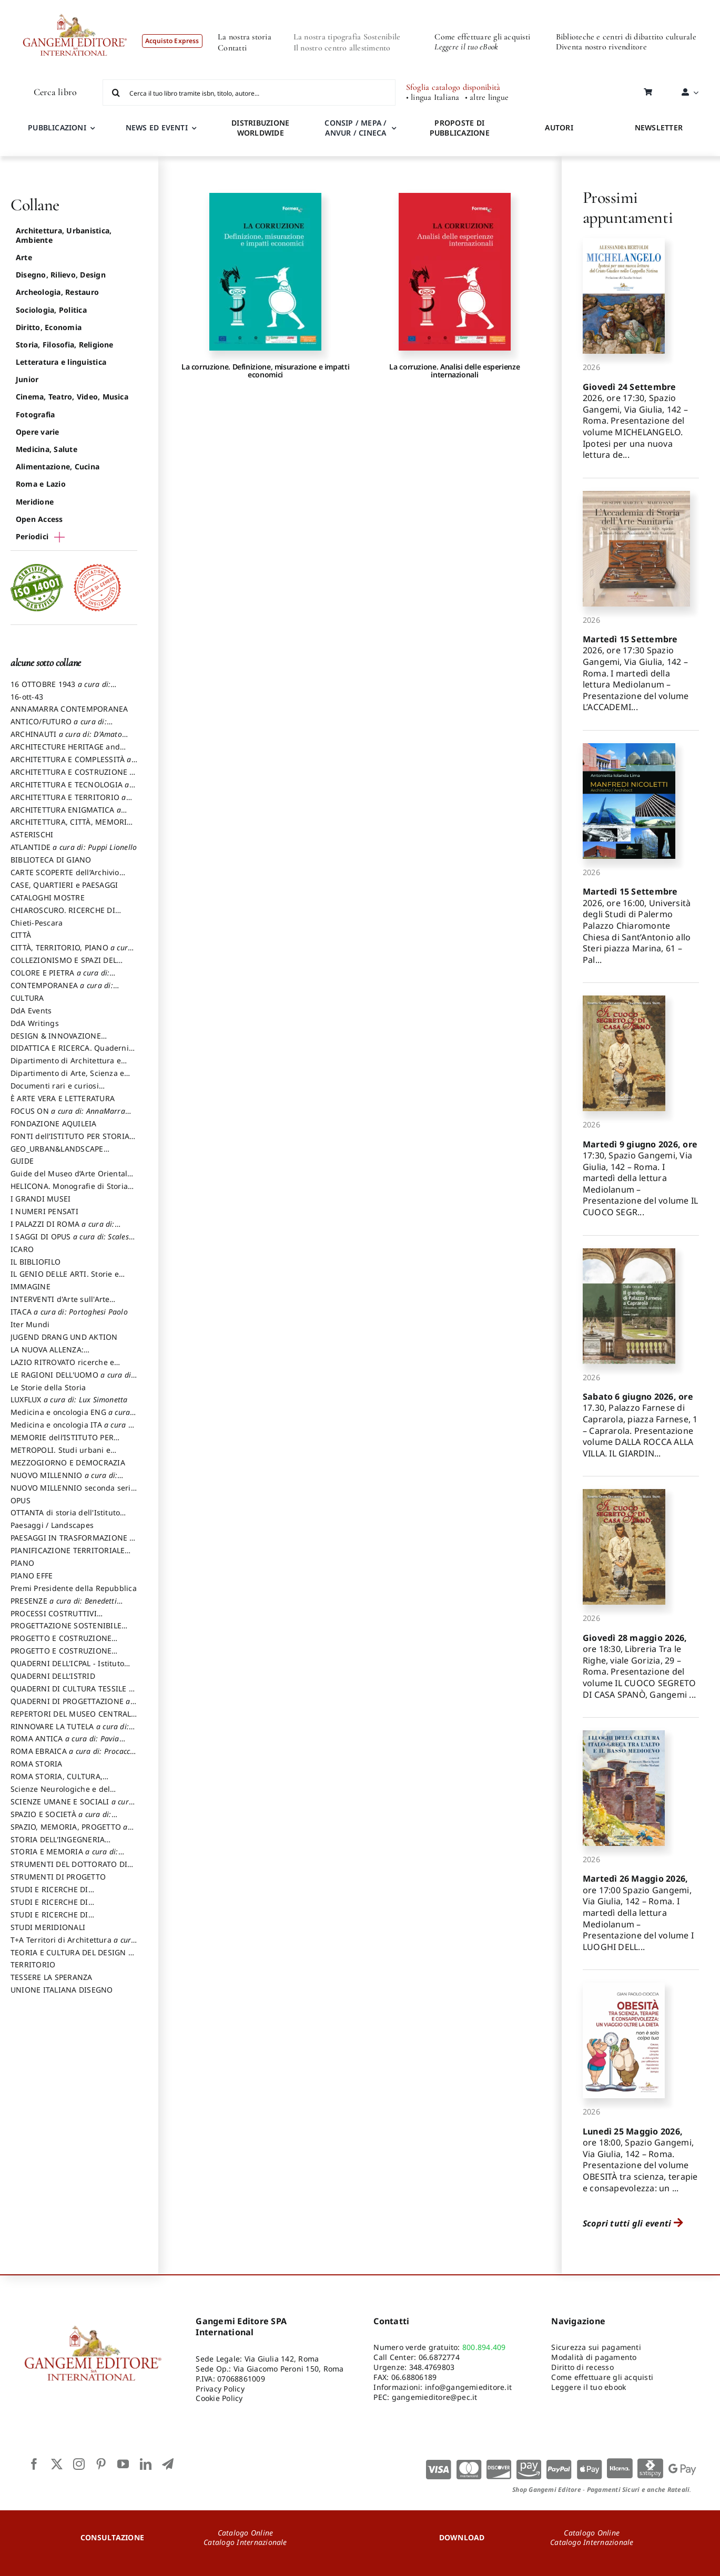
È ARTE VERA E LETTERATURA (63, 1098)
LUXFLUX (69, 1399)
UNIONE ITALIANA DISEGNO (62, 1990)
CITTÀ (21, 935)
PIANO (22, 1563)
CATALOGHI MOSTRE (48, 897)
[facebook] (34, 2464)
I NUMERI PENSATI (44, 1211)
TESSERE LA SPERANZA (52, 1977)
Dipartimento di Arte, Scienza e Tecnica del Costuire (67, 1078)
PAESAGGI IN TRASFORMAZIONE (72, 1543)
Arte (24, 257)
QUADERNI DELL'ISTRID (53, 1676)
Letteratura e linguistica (61, 362)
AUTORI (559, 127)
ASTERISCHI (32, 834)
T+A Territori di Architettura (73, 1945)
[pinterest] (101, 2464)
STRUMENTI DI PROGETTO (58, 1877)
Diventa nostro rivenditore (601, 47)
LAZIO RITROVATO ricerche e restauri (62, 1367)
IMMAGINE (30, 1286)
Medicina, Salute (46, 449)
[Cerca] (116, 92)
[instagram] (79, 2464)
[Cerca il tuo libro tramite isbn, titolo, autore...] (249, 92)
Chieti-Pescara (37, 923)
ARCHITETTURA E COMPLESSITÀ (71, 764)
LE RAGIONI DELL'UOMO (72, 1380)
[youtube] (123, 2464)
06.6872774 (439, 2357)
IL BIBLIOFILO (35, 1262)
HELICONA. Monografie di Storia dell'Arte (69, 1191)
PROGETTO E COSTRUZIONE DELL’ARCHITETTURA (61, 1643)
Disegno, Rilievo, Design (61, 275)
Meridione (35, 502)
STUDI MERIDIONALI (48, 1927)
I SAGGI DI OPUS (73, 1241)
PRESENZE (64, 1606)
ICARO (22, 1249)
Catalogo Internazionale (245, 2542)
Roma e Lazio (41, 484)
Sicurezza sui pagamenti (596, 2347)
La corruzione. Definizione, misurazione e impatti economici (265, 370)
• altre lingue (487, 97)
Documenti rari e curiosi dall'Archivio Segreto (55, 1091)
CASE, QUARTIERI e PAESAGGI (64, 885)
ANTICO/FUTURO (59, 726)
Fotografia (35, 414)
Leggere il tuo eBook (466, 47)
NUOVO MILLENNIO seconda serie (73, 1493)
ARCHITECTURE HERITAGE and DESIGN (65, 752)
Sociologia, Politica (51, 310)
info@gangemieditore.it (468, 2387)
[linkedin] (145, 2464)
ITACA (69, 1312)
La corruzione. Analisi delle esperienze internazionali (454, 370)
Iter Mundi (30, 1324)
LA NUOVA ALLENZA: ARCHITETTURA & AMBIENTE (62, 1354)
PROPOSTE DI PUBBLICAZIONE (460, 128)
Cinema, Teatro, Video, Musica (72, 397)
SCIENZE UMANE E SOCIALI (72, 1806)
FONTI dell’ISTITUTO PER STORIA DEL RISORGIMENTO (70, 1141)
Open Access (39, 519)
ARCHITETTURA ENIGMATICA (66, 815)
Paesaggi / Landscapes (52, 1525)
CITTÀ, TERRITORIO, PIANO (71, 952)
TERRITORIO (33, 1964)
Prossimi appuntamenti (628, 207)
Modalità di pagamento (593, 2357)
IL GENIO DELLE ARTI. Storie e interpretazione (65, 1279)
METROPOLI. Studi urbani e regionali (60, 1455)
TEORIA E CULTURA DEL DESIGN (72, 1957)
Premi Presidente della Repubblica (74, 1588)
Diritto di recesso (582, 2367)
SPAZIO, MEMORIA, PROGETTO (69, 1832)
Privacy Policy (220, 2389)
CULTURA (27, 998)
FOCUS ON (68, 1116)
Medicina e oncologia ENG (70, 1417)
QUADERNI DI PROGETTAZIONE (70, 1706)
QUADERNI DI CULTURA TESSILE (72, 1693)
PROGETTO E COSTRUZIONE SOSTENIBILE (61, 1656)
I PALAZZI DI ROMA (63, 1229)
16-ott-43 (27, 697)
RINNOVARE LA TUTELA (70, 1731)
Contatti (232, 48)
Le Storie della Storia (48, 1387)
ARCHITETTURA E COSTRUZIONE (72, 777)
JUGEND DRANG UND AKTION (64, 1337)
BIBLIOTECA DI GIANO (51, 860)
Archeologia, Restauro (57, 292)
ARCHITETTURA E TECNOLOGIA (70, 789)
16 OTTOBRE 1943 (60, 689)
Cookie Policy (219, 2398)
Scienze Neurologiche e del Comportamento (60, 1794)
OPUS (21, 1500)
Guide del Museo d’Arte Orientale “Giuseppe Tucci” (71, 1178)
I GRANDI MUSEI (40, 1199)
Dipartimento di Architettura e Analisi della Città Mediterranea (69, 1065)
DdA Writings (35, 1023)
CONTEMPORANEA (62, 990)
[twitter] (57, 2464)
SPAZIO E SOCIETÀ (61, 1819)
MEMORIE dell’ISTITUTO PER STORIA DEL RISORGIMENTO (62, 1442)
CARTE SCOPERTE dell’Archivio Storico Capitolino (65, 877)
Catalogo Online (245, 2533)
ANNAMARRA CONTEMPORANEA (69, 709)
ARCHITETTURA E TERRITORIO (68, 802)
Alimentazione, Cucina (57, 466)
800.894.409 (484, 2347)
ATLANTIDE (74, 847)
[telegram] (168, 2464)
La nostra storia (244, 37)
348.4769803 (432, 2367)
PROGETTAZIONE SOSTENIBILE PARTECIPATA (66, 1630)
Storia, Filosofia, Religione (65, 345)
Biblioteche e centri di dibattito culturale (626, 37)
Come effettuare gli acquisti (482, 37)
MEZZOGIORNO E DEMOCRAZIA (68, 1462)
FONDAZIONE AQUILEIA (54, 1123)
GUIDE (22, 1161)
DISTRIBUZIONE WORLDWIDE (260, 128)
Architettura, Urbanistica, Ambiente (63, 235)
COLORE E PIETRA (60, 978)
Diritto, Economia (49, 327)
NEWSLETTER (659, 127)
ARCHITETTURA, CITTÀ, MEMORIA (71, 827)
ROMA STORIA (37, 1764)
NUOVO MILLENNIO (64, 1480)
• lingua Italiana (433, 97)
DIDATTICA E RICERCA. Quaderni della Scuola (70, 1053)
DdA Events (31, 1010)
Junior (27, 379)
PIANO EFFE (32, 1576)
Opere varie (37, 432)
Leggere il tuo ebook (588, 2387)
